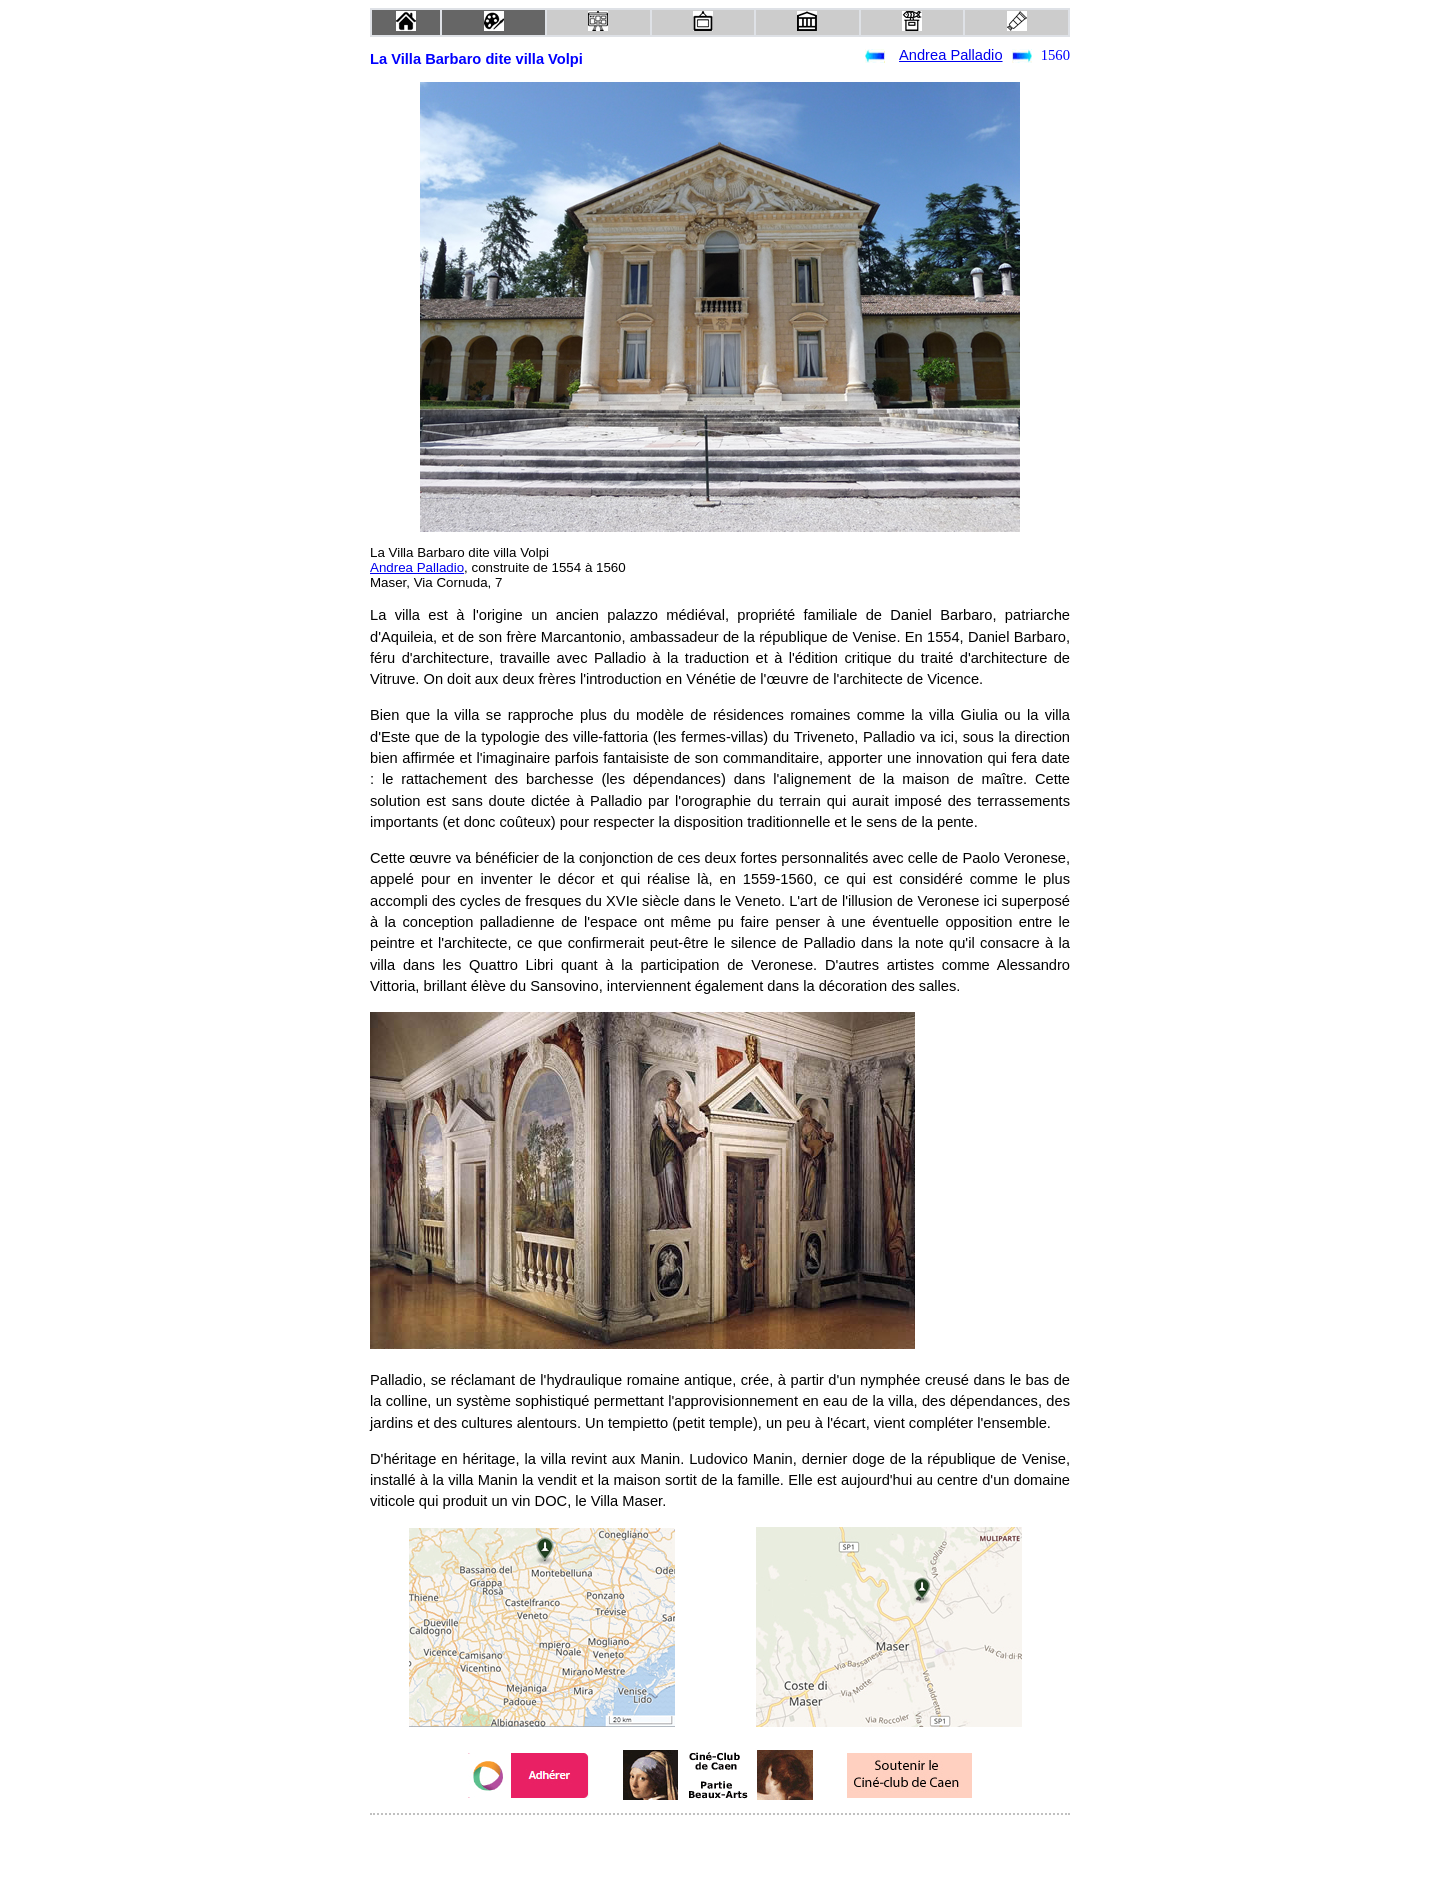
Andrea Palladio (950, 55)
